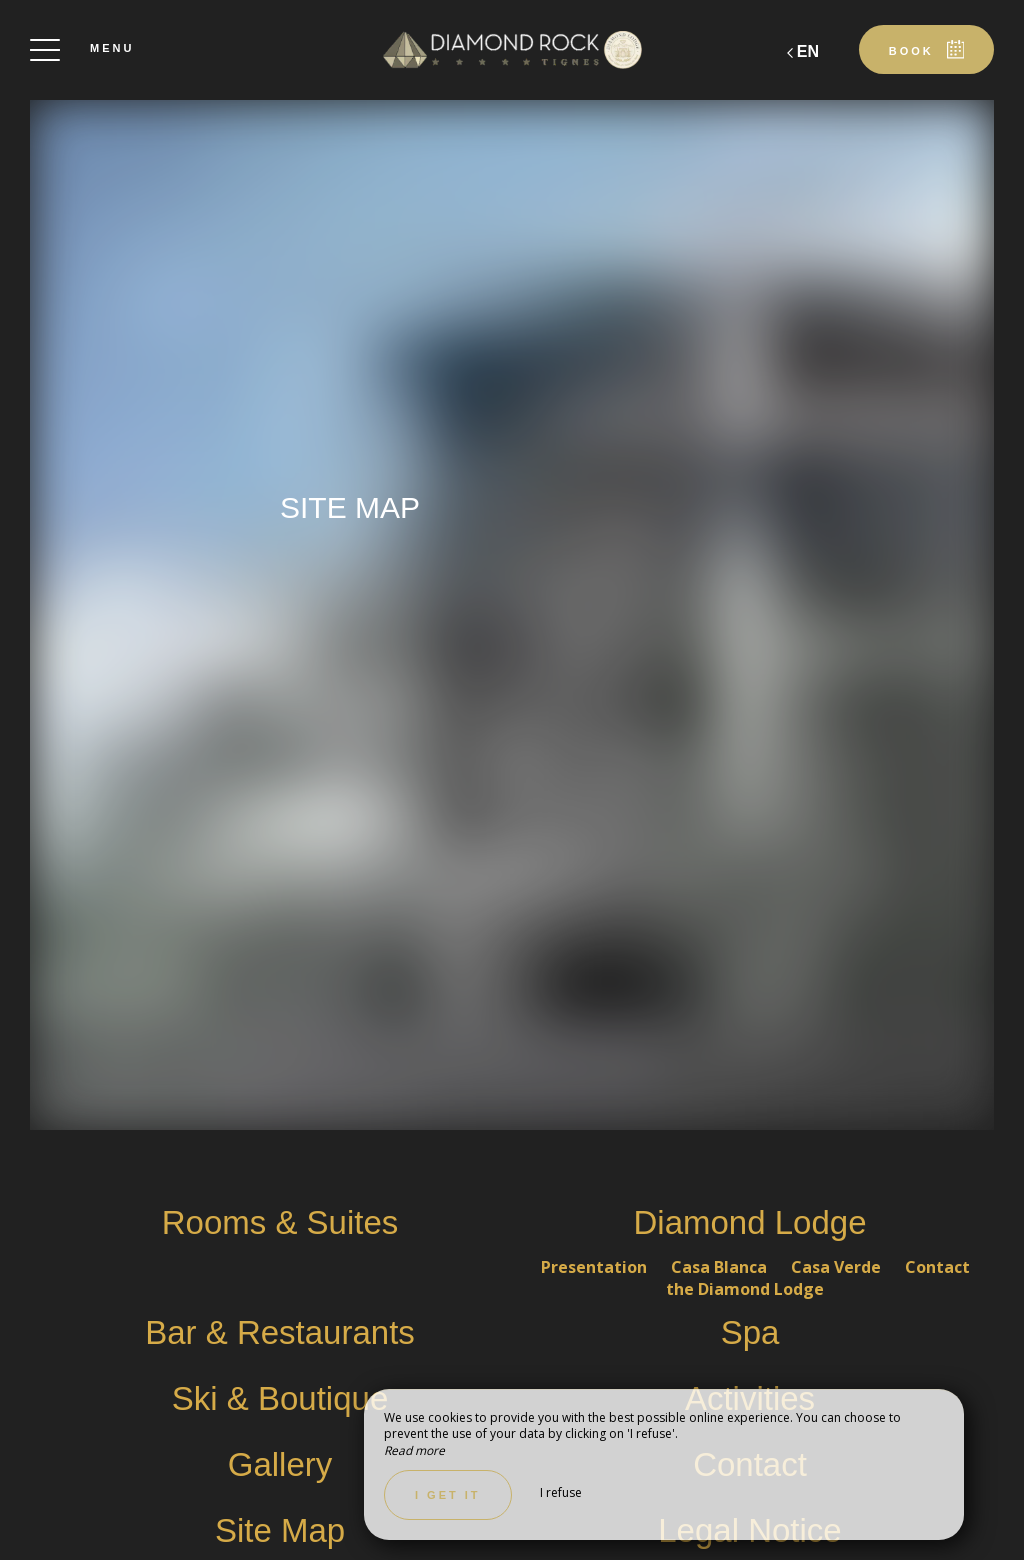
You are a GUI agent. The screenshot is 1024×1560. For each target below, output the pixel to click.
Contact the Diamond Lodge (818, 1278)
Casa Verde (838, 1267)
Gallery (280, 1464)
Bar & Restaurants (280, 1332)
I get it (448, 1495)
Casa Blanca (721, 1267)
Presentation (596, 1267)
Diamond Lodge (750, 1222)
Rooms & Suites (280, 1222)
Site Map (280, 1530)
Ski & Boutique (280, 1398)
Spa (750, 1332)
